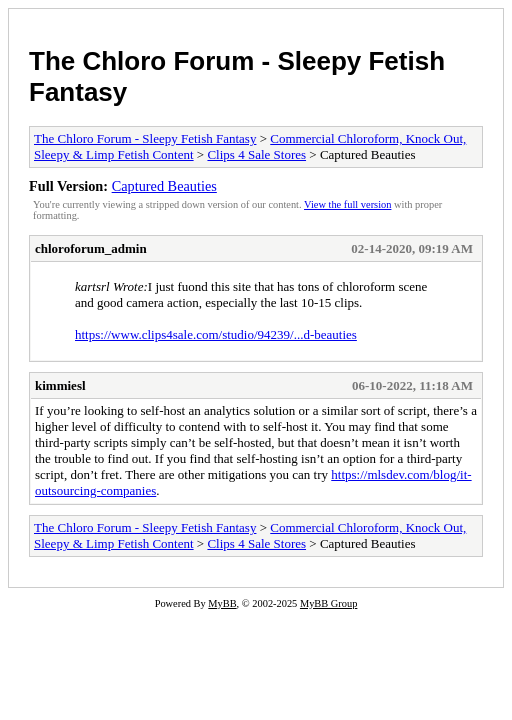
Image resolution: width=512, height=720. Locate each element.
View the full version (347, 204)
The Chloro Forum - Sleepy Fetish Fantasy (145, 138)
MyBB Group (328, 603)
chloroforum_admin (91, 248)
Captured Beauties (164, 186)
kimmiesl (60, 385)
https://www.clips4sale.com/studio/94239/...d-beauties (216, 334)
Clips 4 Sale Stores (256, 154)
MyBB (222, 603)
